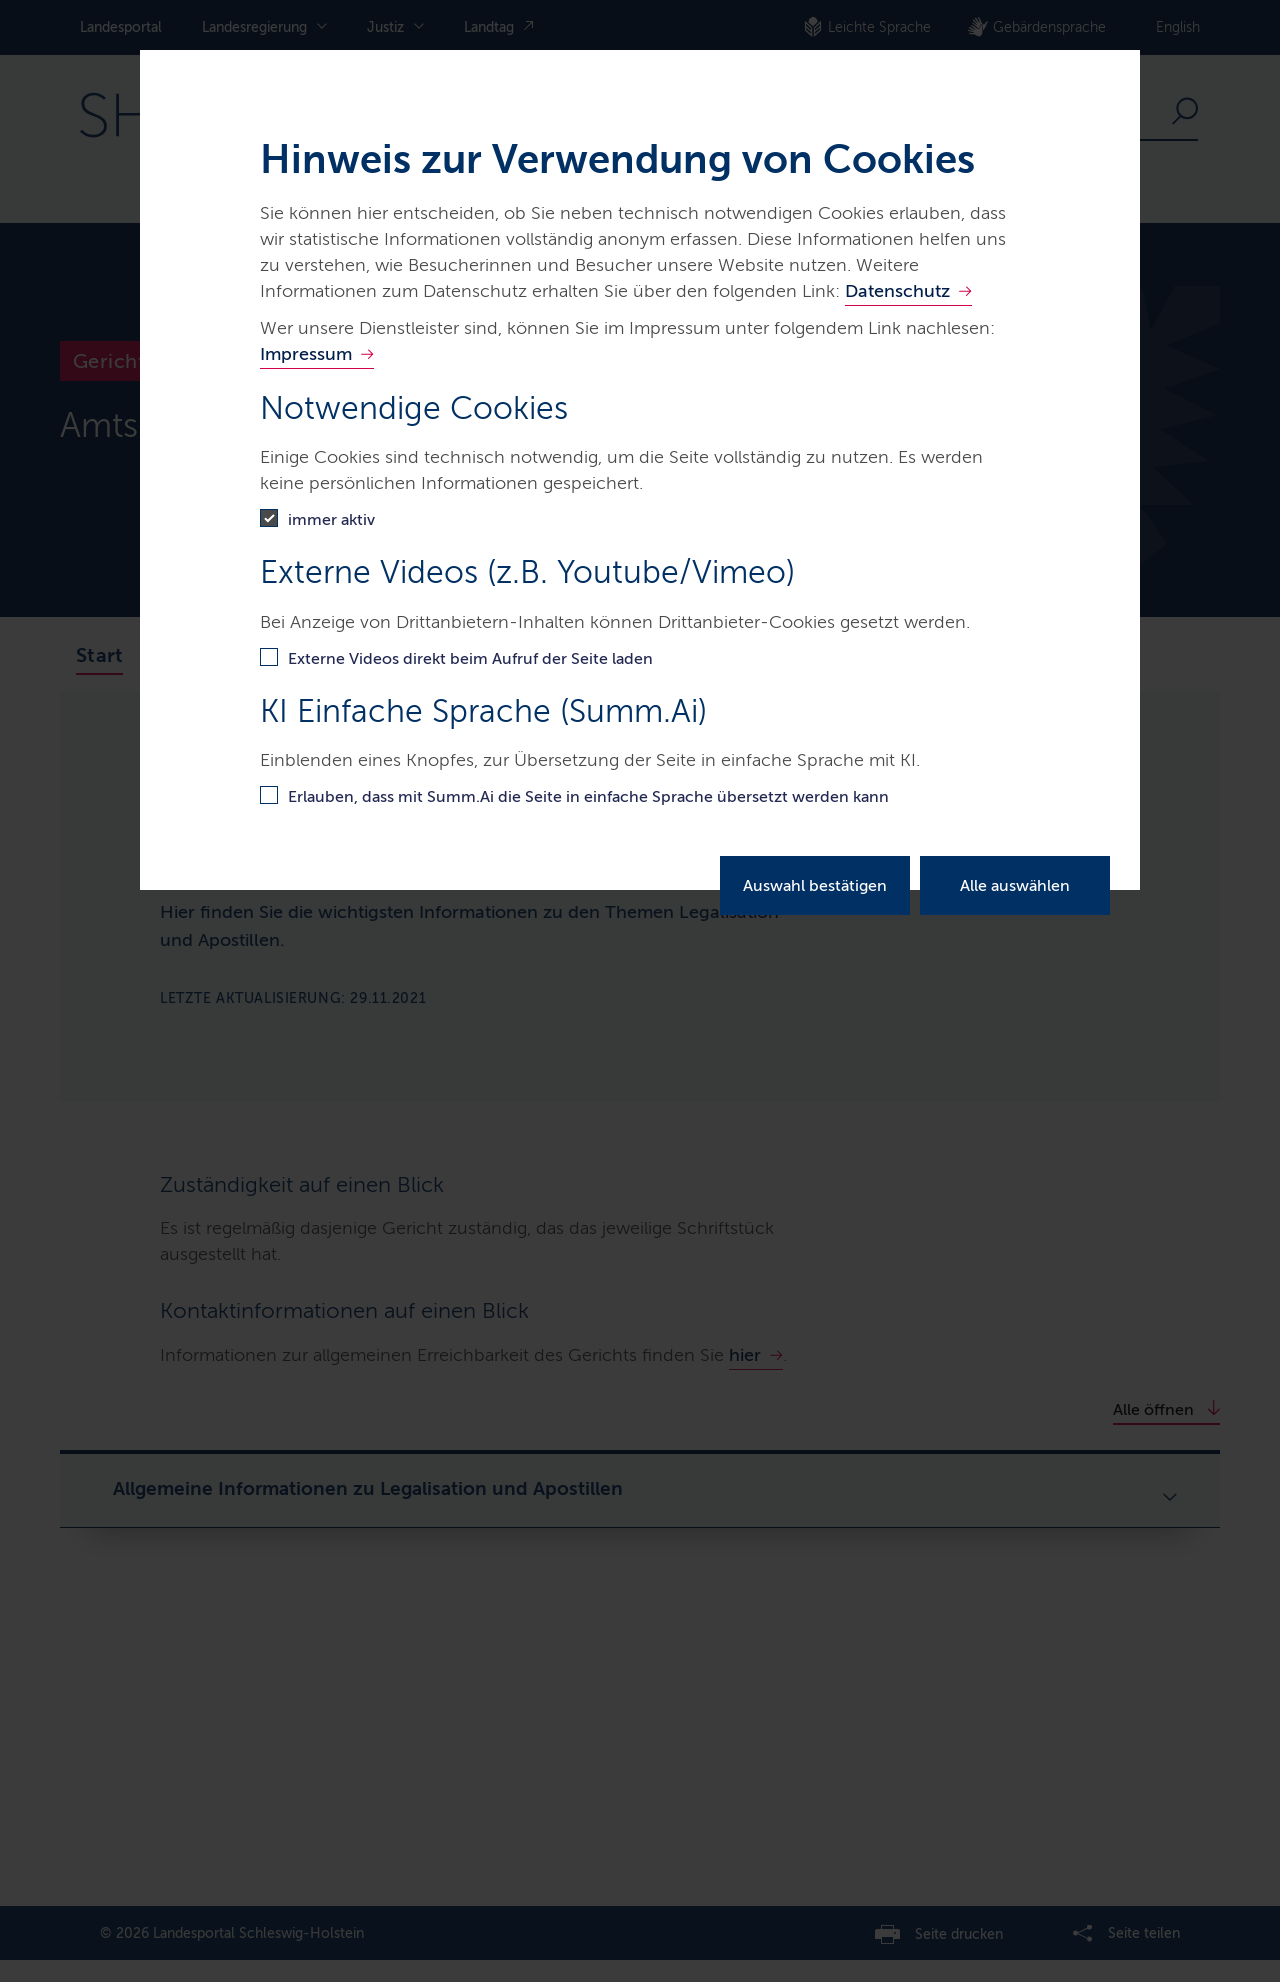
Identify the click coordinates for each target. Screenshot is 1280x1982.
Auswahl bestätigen (815, 885)
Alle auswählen (1015, 885)
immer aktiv (331, 519)
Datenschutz (897, 291)
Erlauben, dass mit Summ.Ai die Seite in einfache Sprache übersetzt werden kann (588, 796)
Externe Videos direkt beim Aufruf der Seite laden (470, 658)
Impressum (306, 354)
